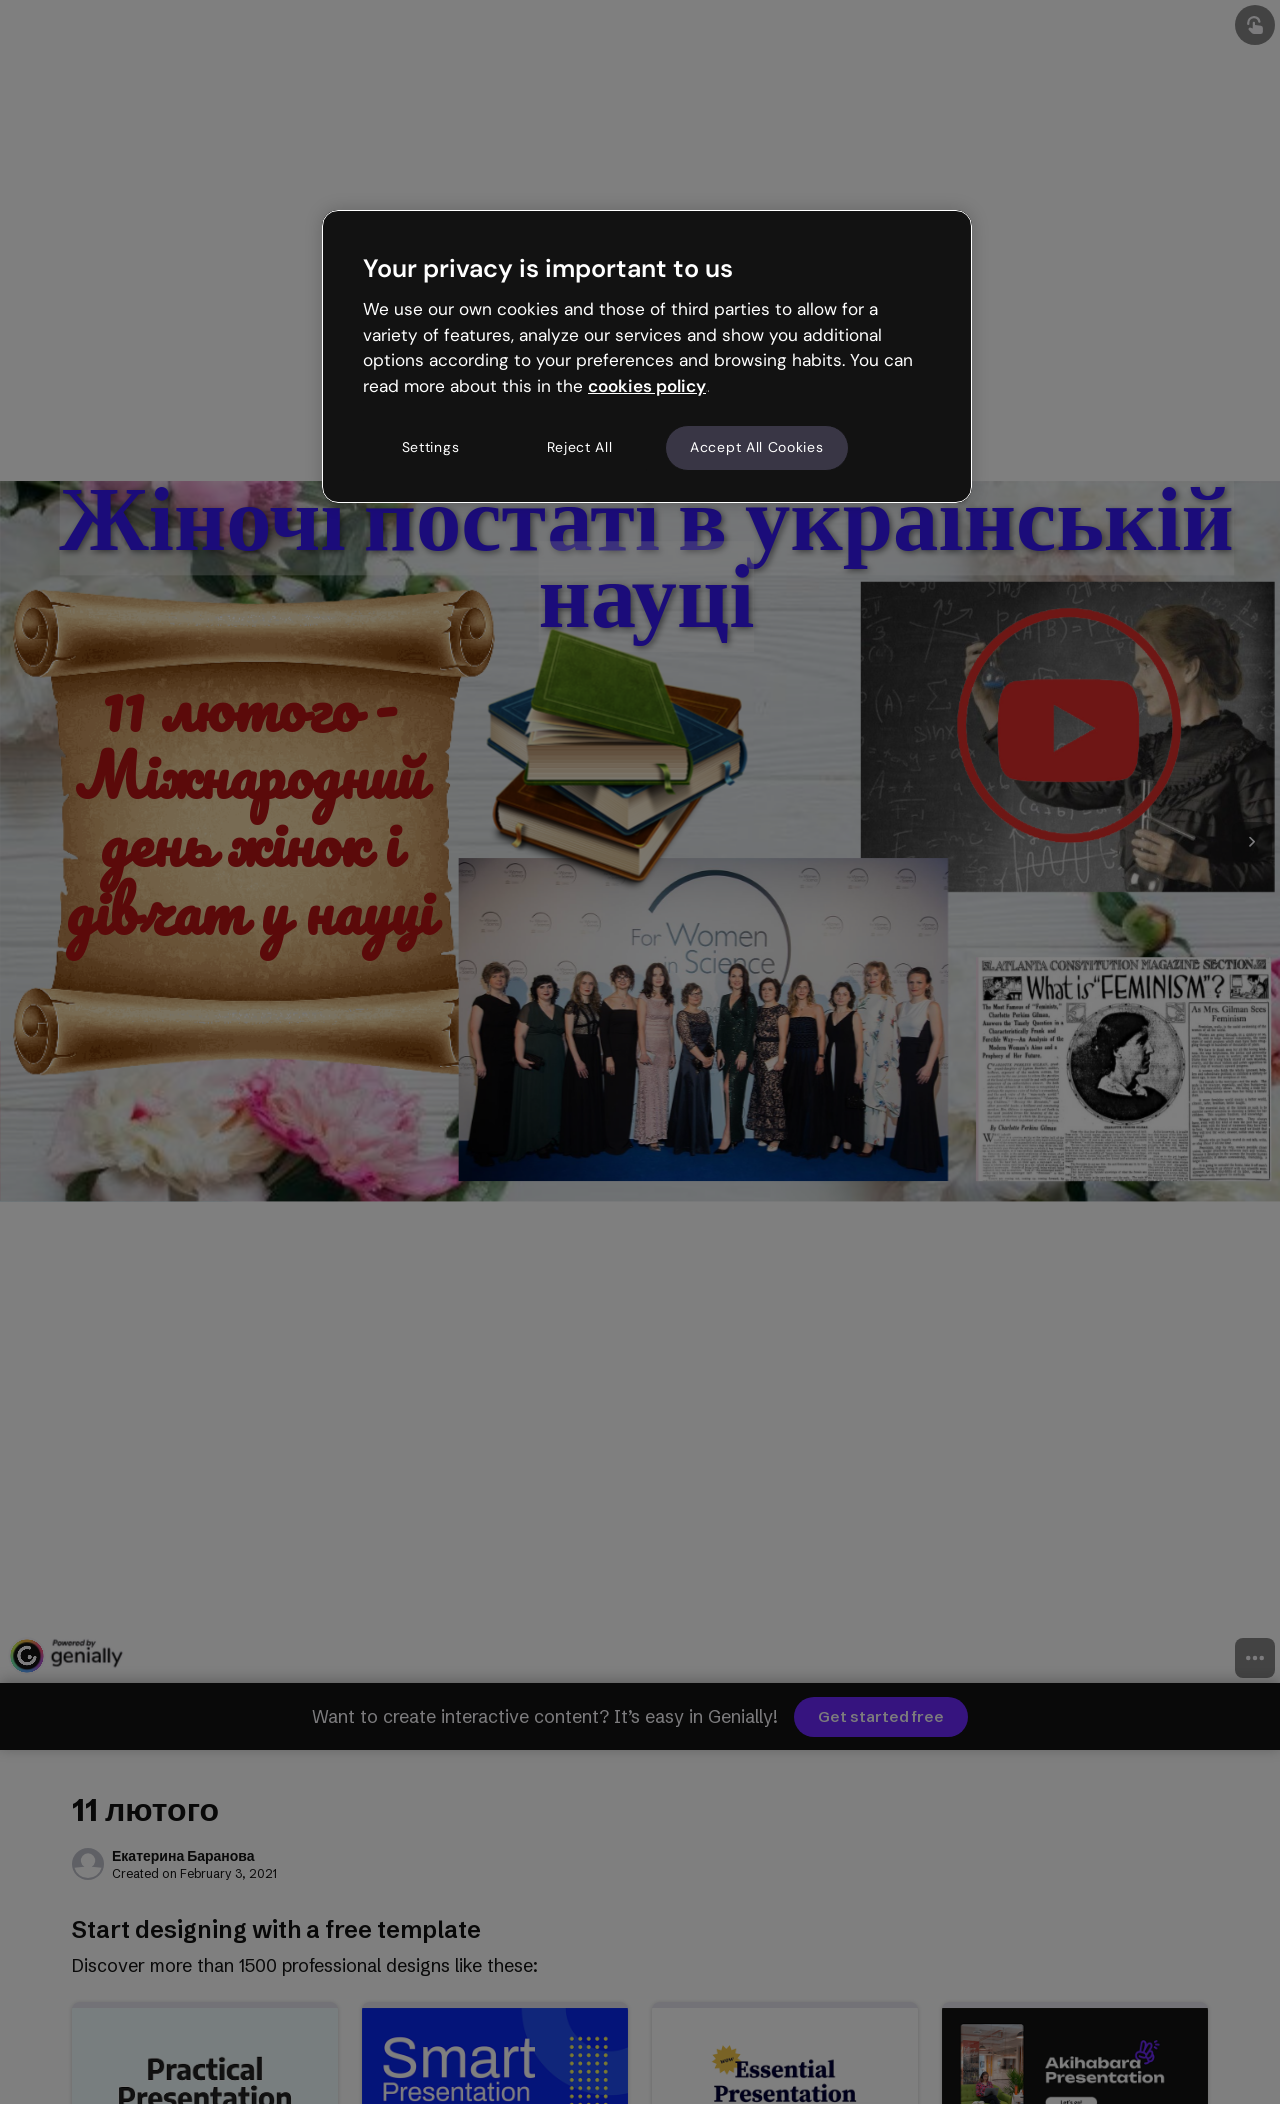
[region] (647, 356)
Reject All (580, 447)
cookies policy (647, 386)
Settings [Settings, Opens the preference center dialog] (431, 447)
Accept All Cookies (757, 447)
